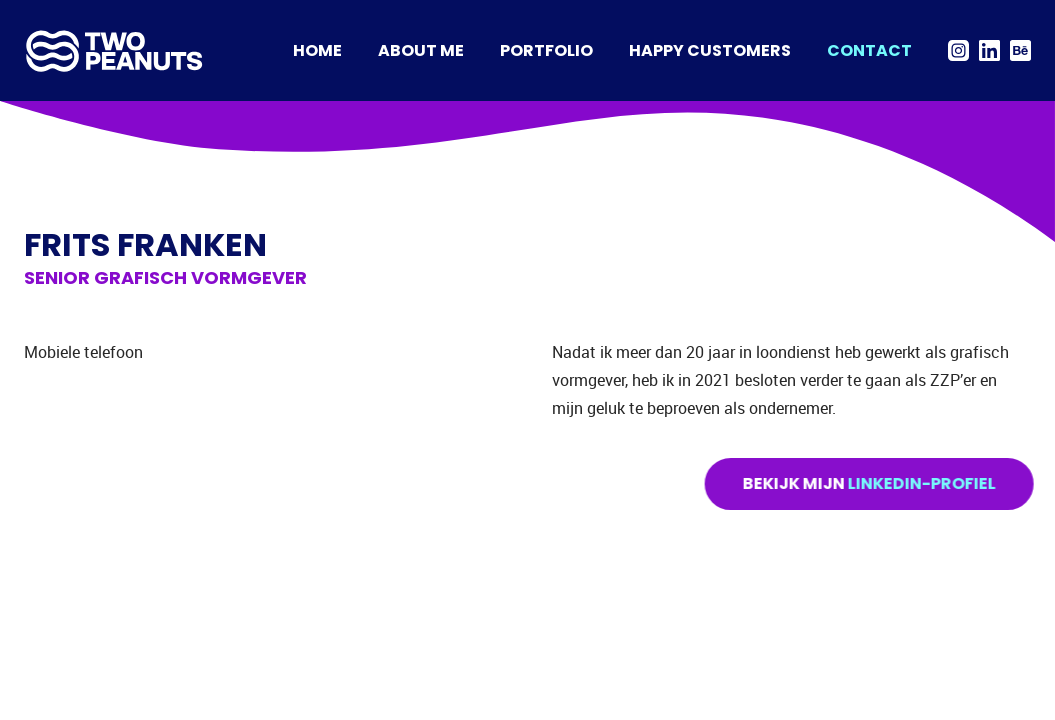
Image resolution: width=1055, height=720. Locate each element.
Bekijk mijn (872, 483)
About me (421, 50)
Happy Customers (710, 50)
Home (317, 50)
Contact (869, 50)
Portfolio (546, 50)
